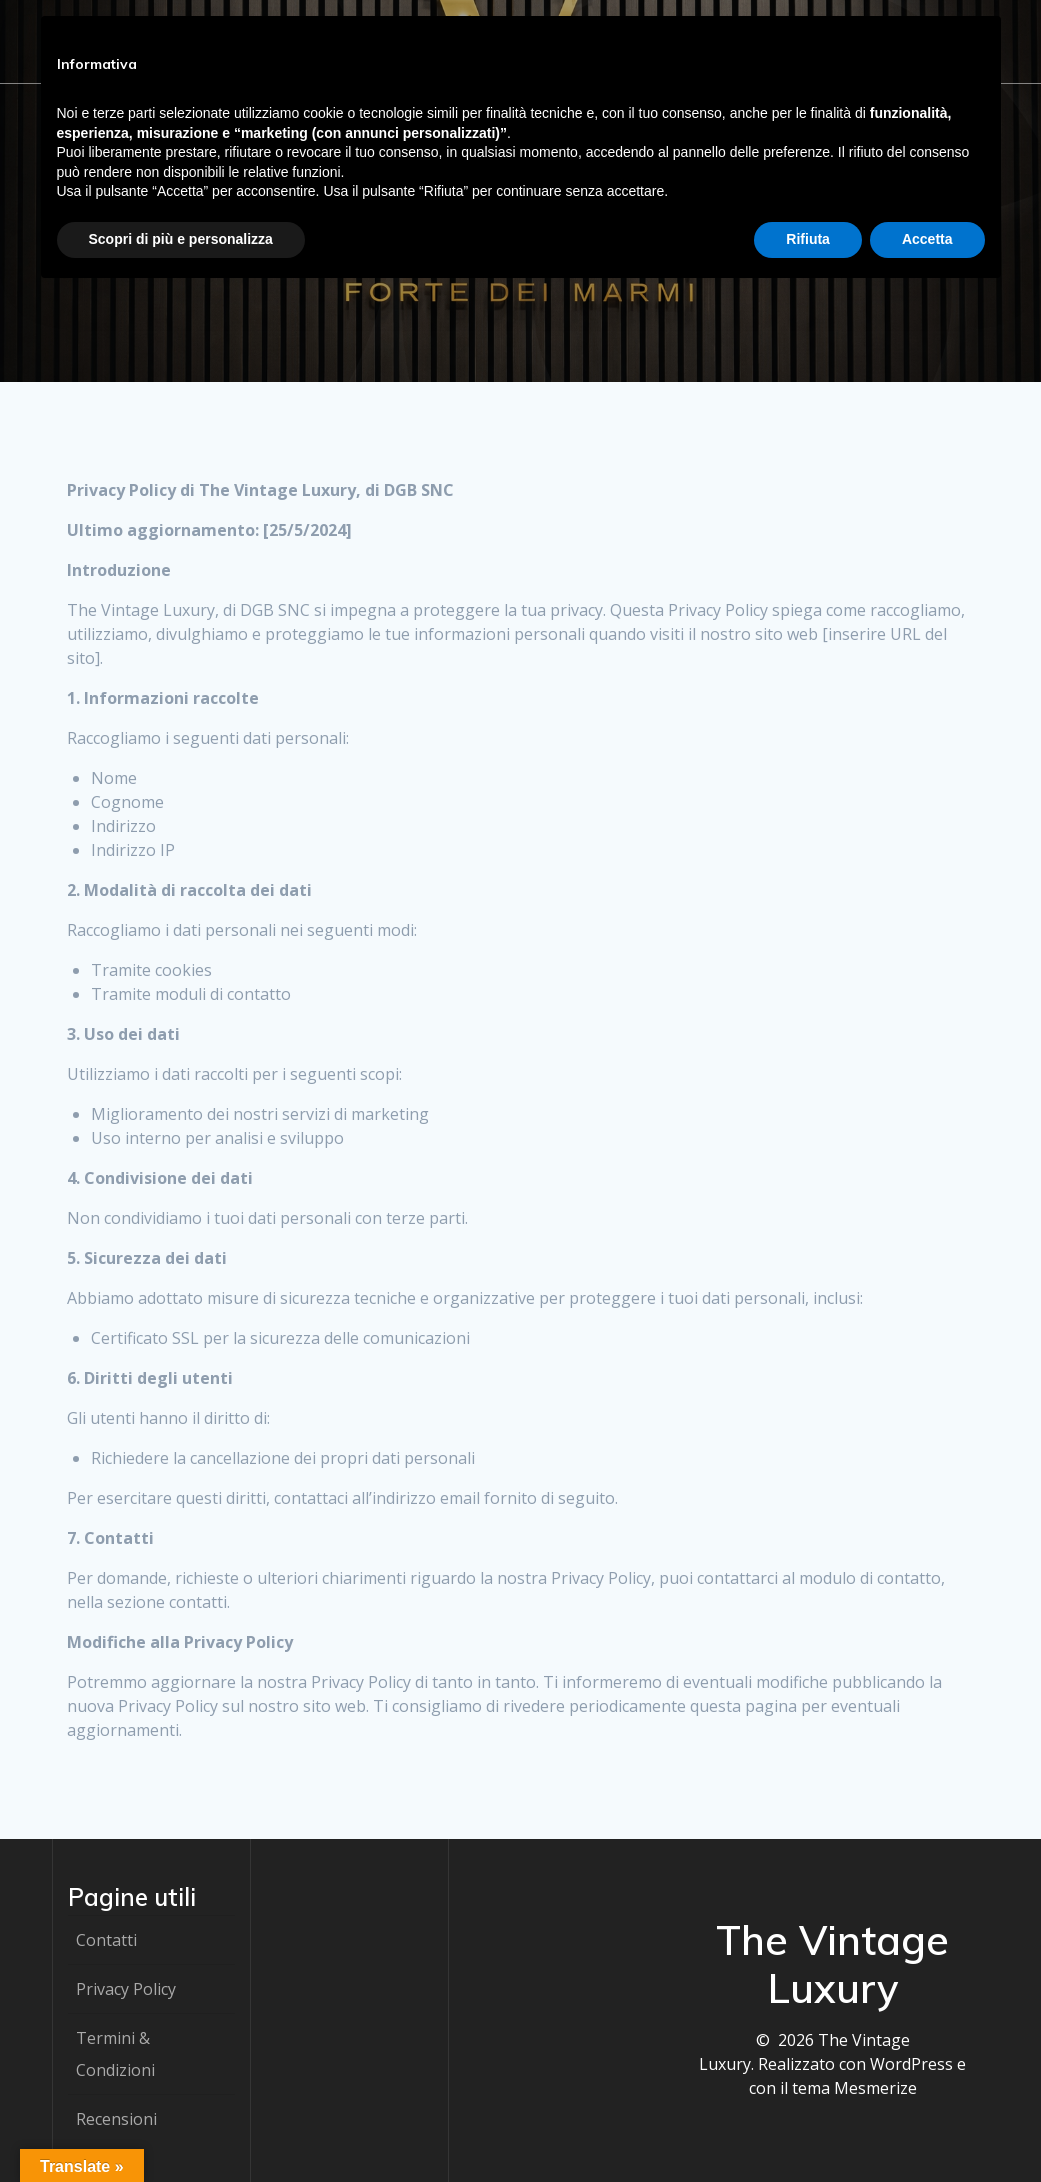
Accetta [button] (927, 239)
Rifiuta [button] (808, 239)
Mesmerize (875, 2088)
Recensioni (116, 2119)
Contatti (106, 1940)
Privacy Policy (126, 1989)
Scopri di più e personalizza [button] (181, 239)
